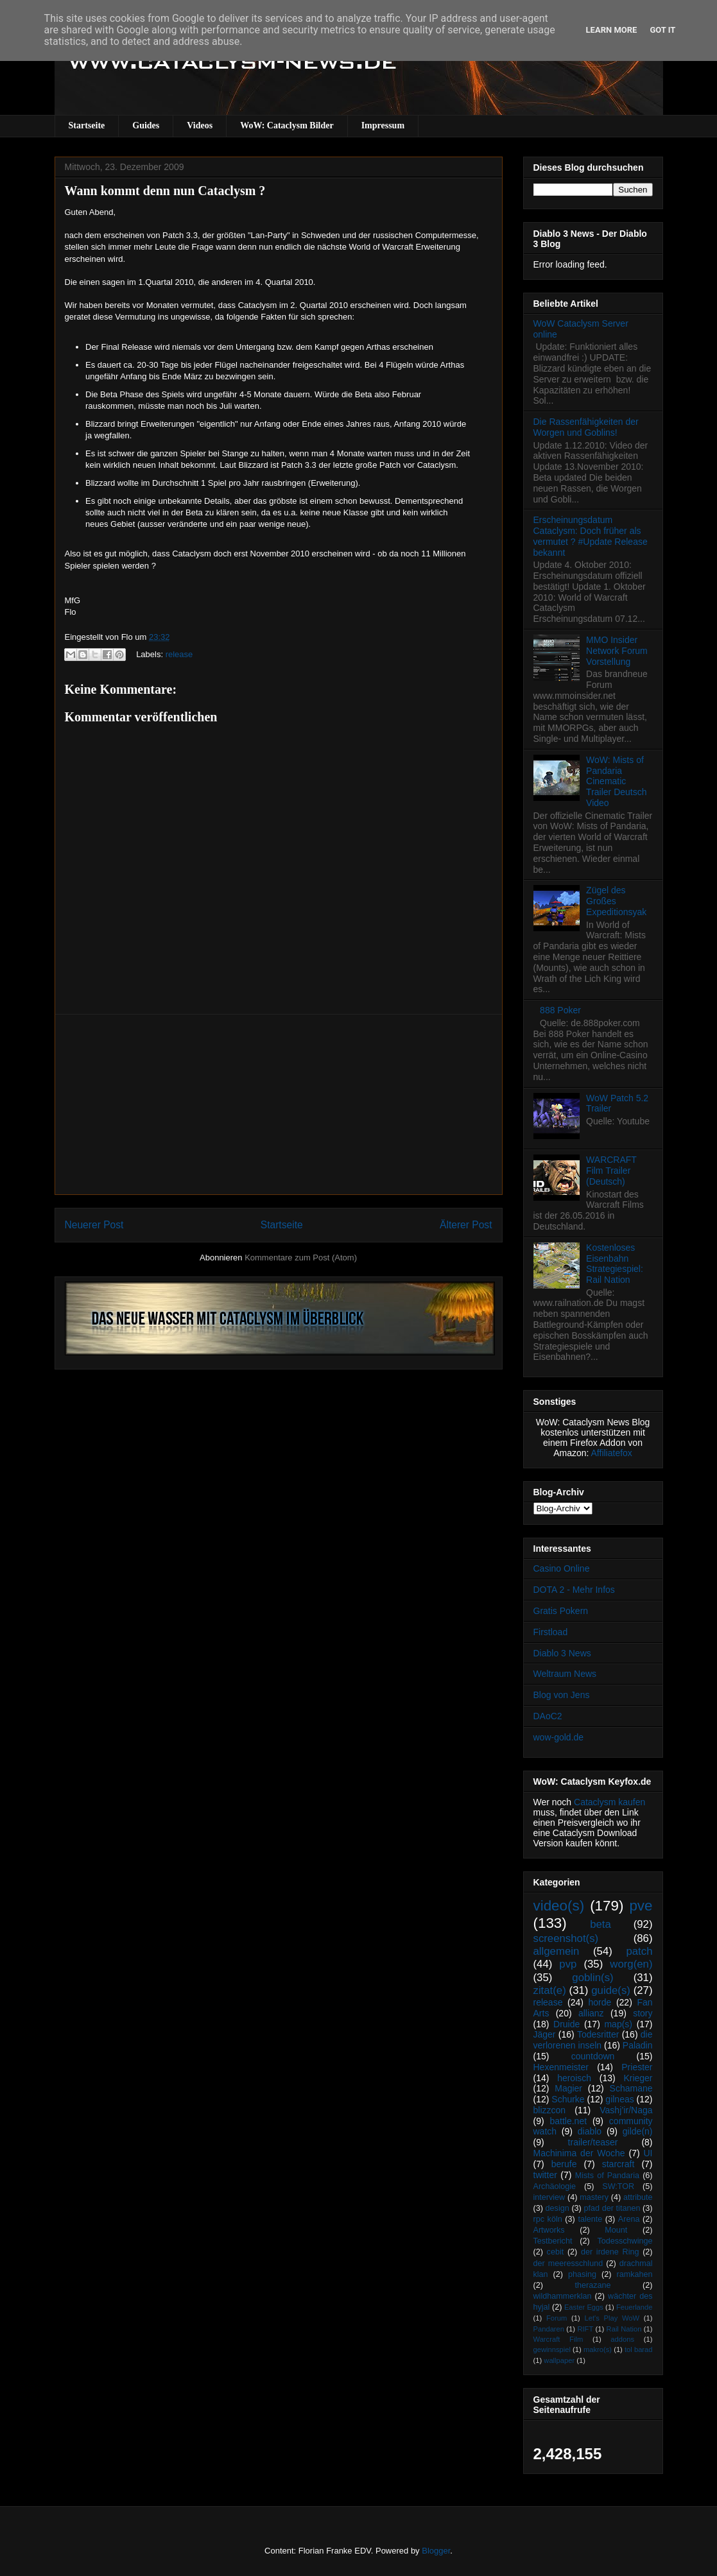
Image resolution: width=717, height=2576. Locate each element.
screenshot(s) (566, 1938)
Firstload (550, 1632)
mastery (594, 2197)
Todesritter (598, 2034)
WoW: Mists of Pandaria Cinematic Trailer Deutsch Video (616, 781)
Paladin (638, 2045)
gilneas (619, 2099)
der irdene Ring (610, 2251)
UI (648, 2153)
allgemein (556, 1951)
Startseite (87, 125)
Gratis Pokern (561, 1611)
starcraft (618, 2164)
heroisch (574, 2078)
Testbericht (553, 2241)
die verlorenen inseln (593, 2039)
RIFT (585, 2329)
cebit (555, 2251)
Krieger (637, 2078)
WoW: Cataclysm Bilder (286, 125)
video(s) (559, 1906)
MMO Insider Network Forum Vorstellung (617, 651)
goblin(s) (592, 1977)
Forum (556, 2318)
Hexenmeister (561, 2067)
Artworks (549, 2230)
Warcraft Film (558, 2339)
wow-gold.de (558, 1737)
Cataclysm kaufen (609, 1802)
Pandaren (549, 2329)
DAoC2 (547, 1716)
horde (600, 2002)
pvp (567, 1964)
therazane (593, 2285)
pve (640, 1906)
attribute (638, 2197)
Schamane (631, 2088)
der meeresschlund (568, 2263)
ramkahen (634, 2274)
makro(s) (597, 2349)
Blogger (436, 2550)
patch (639, 1951)
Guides (145, 125)
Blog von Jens (561, 1695)
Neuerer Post (94, 1224)
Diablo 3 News (562, 1653)
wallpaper (559, 2360)
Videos (199, 125)
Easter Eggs (583, 2307)
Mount (616, 2230)
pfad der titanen (612, 2208)
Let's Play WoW (611, 2318)
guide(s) (610, 1990)
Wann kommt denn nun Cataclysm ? (165, 191)
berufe (564, 2164)
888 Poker (560, 1010)
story (642, 2013)
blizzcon (549, 2110)
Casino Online (561, 1568)
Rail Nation (624, 2329)
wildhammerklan (562, 2296)
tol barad (639, 2349)
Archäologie (554, 2186)
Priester (636, 2067)
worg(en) (631, 1964)
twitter (545, 2175)
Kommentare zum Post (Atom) (301, 1257)
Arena (629, 2219)
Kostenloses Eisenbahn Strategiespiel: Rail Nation (614, 1263)
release (179, 654)
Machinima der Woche (579, 2153)
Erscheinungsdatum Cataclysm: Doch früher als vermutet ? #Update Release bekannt (590, 536)
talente (590, 2219)
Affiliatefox (611, 1453)
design (557, 2208)
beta (600, 1924)
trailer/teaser (593, 2142)
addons (622, 2339)
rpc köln (547, 2219)
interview (549, 2197)
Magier (568, 2088)
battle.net (568, 2121)
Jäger (544, 2034)
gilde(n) (638, 2131)
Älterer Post (466, 1224)
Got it (662, 30)
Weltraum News (565, 1674)
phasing (582, 2274)
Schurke (567, 2099)
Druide (566, 2024)
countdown (593, 2056)
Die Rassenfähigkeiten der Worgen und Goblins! (586, 427)
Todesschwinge (624, 2241)
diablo (589, 2131)
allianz (591, 2013)
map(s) (618, 2024)
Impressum (382, 125)
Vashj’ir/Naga (626, 2110)
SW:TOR (618, 2186)
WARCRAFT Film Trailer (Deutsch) (611, 1171)
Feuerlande (634, 2307)
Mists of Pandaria (607, 2175)
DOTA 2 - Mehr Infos (574, 1589)
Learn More (611, 30)
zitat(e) (549, 1990)
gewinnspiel (552, 2349)
